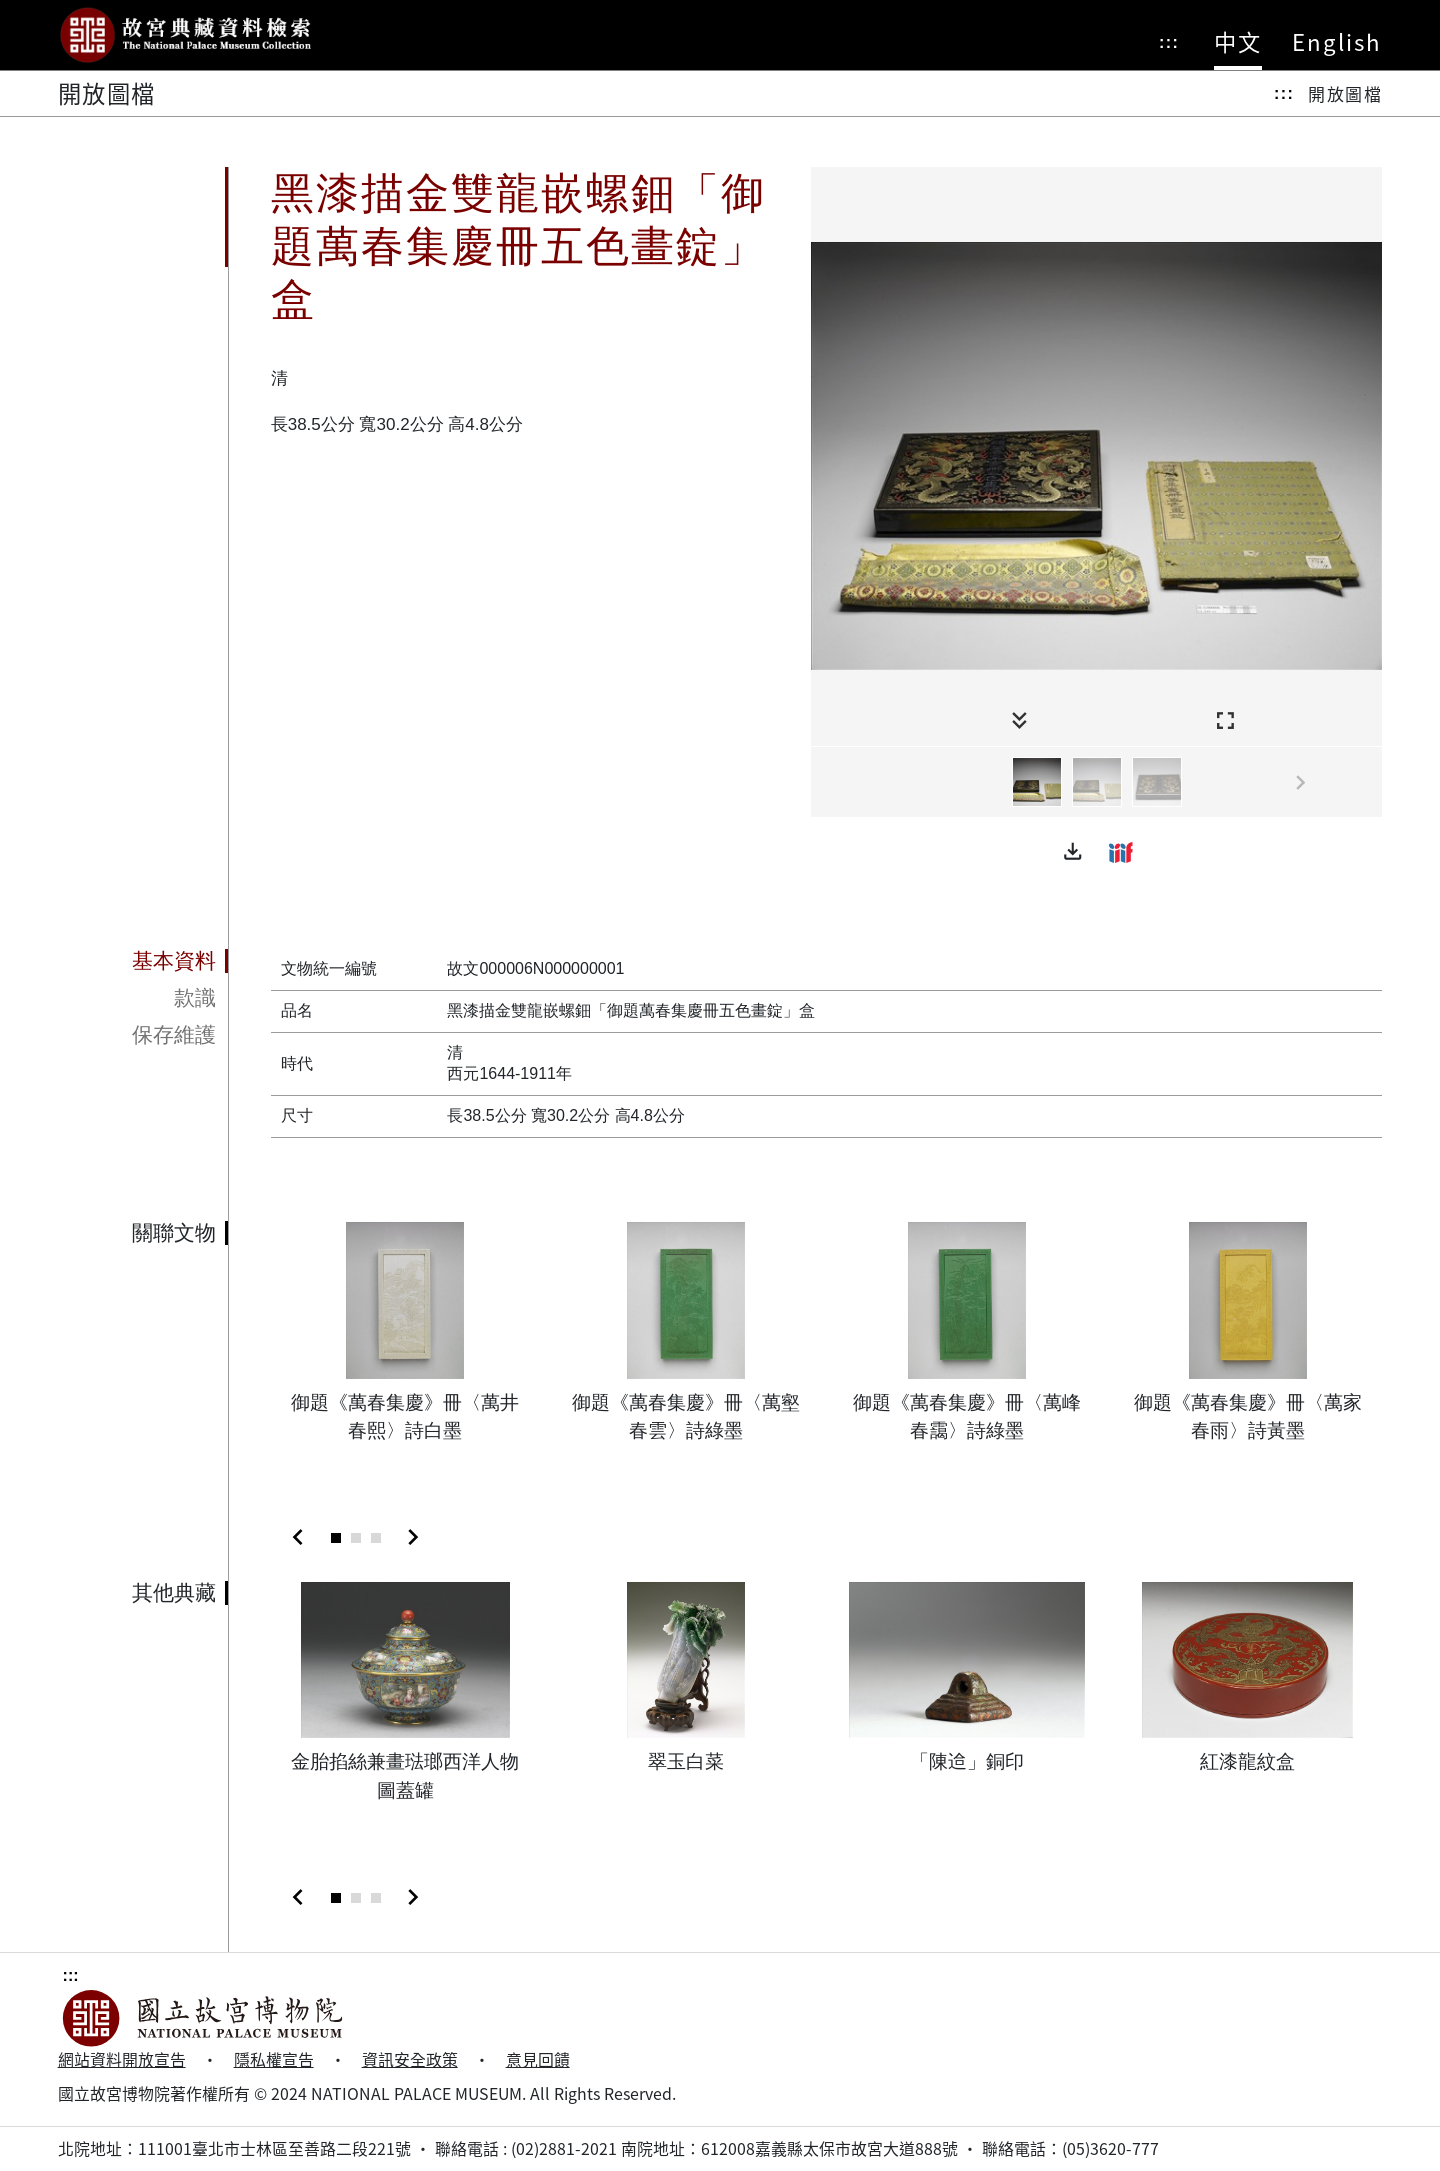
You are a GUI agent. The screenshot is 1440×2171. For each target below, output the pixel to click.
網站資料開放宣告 (122, 2059)
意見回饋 (538, 2059)
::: (1169, 42)
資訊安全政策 (410, 2059)
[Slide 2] (356, 1538)
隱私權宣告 (274, 2059)
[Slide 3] (376, 1538)
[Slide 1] (336, 1538)
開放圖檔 (1345, 93)
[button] (1073, 852)
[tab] (143, 962)
